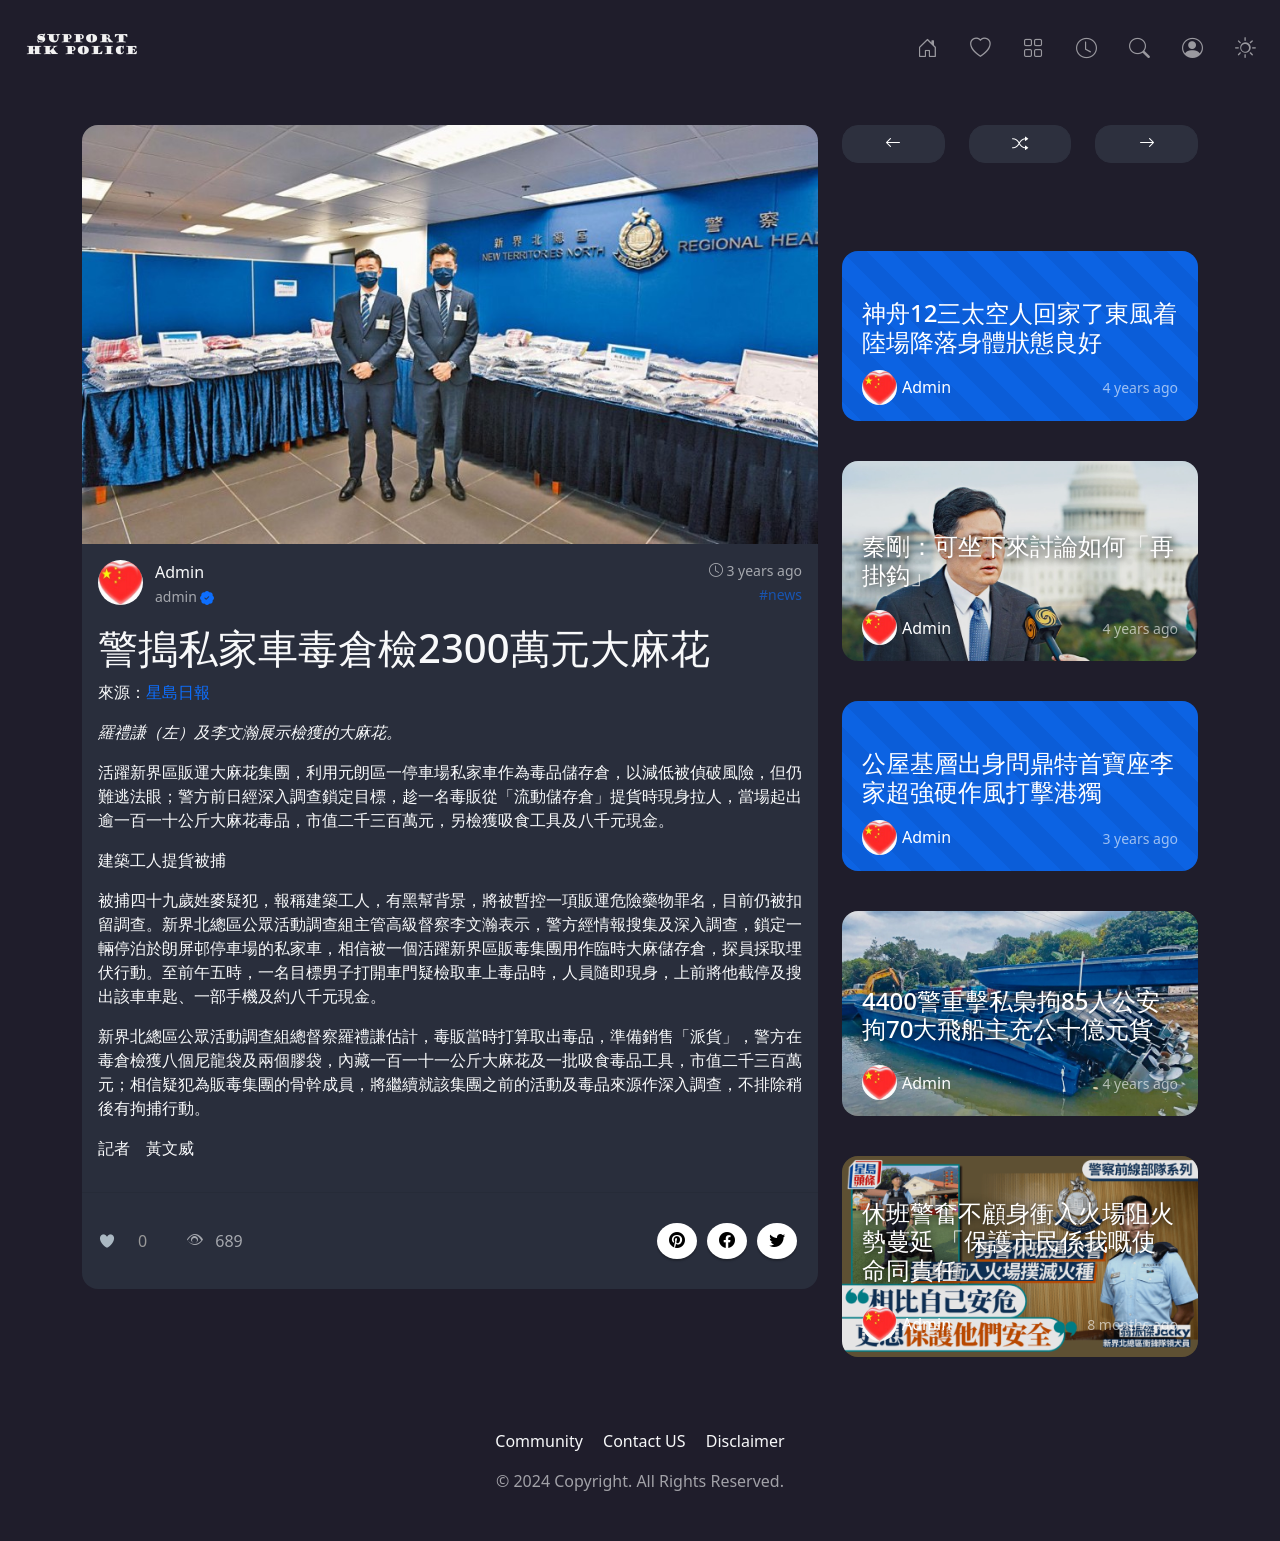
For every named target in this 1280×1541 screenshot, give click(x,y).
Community (539, 1441)
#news (780, 594)
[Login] (1192, 46)
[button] (727, 1241)
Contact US (644, 1441)
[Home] (927, 46)
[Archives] (1086, 46)
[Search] (1139, 46)
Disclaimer (745, 1441)
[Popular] (980, 46)
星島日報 (178, 692)
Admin (179, 572)
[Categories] (1033, 46)
